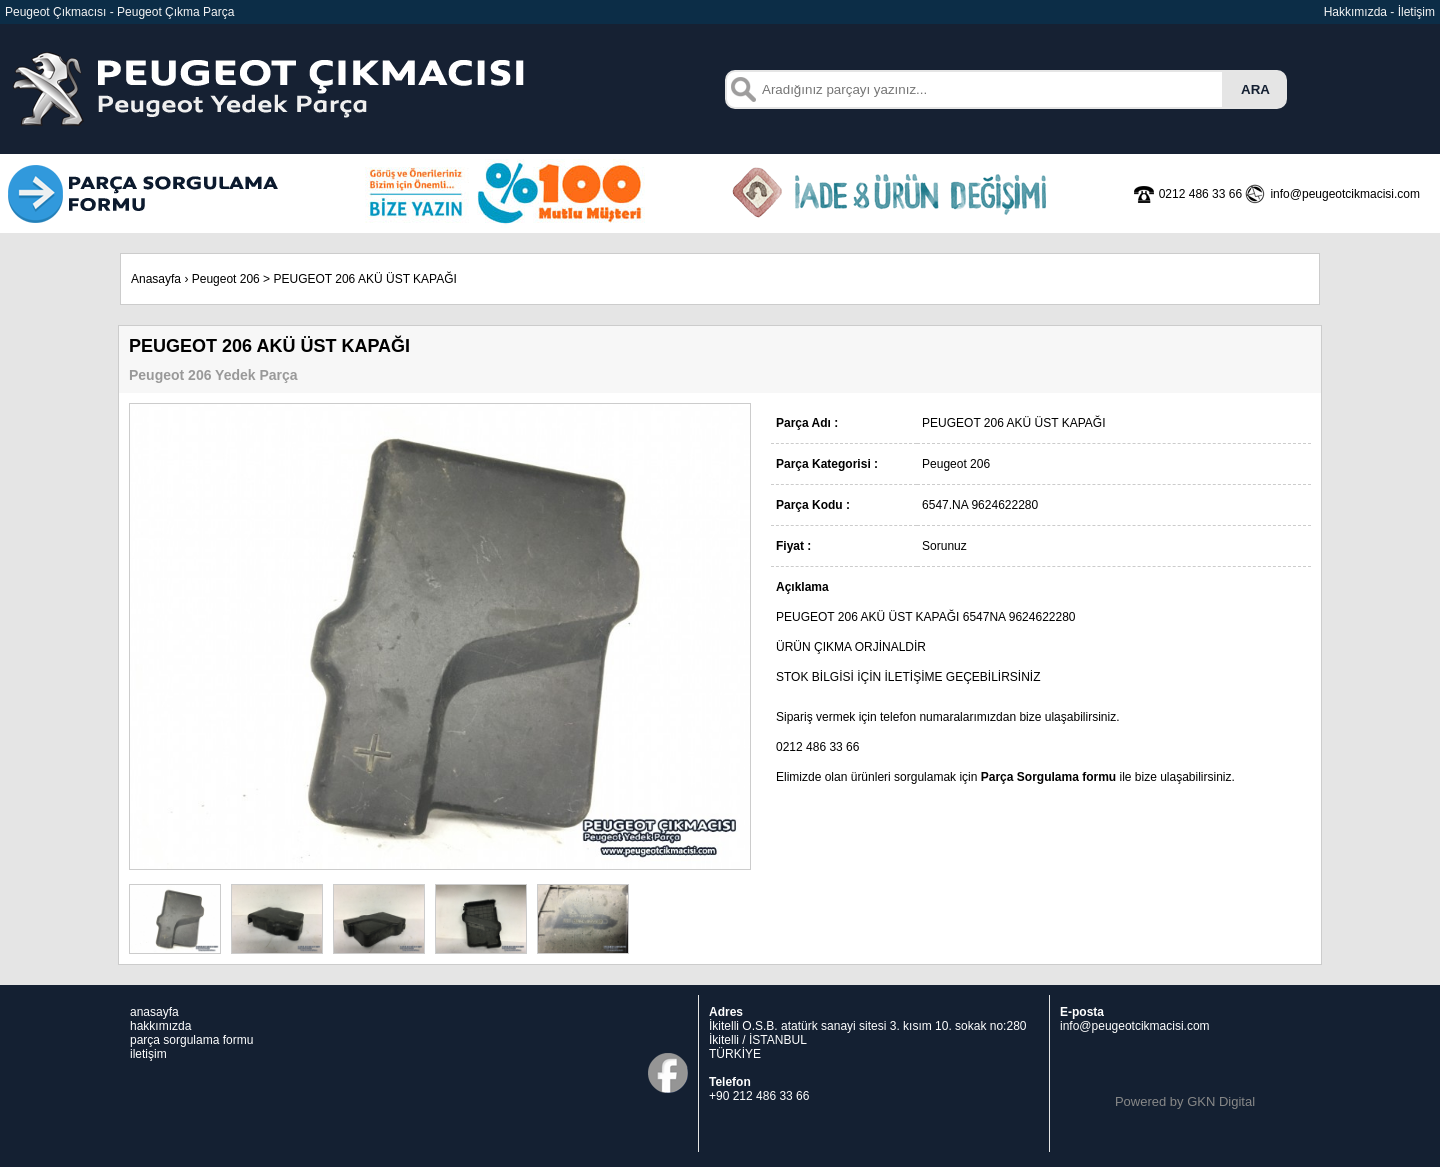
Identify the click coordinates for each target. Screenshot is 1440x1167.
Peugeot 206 (226, 279)
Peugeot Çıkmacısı (55, 12)
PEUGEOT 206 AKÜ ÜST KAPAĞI (364, 279)
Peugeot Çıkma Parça (175, 12)
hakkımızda (160, 1026)
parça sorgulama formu (191, 1040)
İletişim (1416, 12)
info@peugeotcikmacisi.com (1135, 1026)
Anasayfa (156, 279)
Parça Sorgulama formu (1048, 777)
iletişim (148, 1054)
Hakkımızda (1355, 12)
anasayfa (154, 1012)
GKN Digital (1221, 1101)
